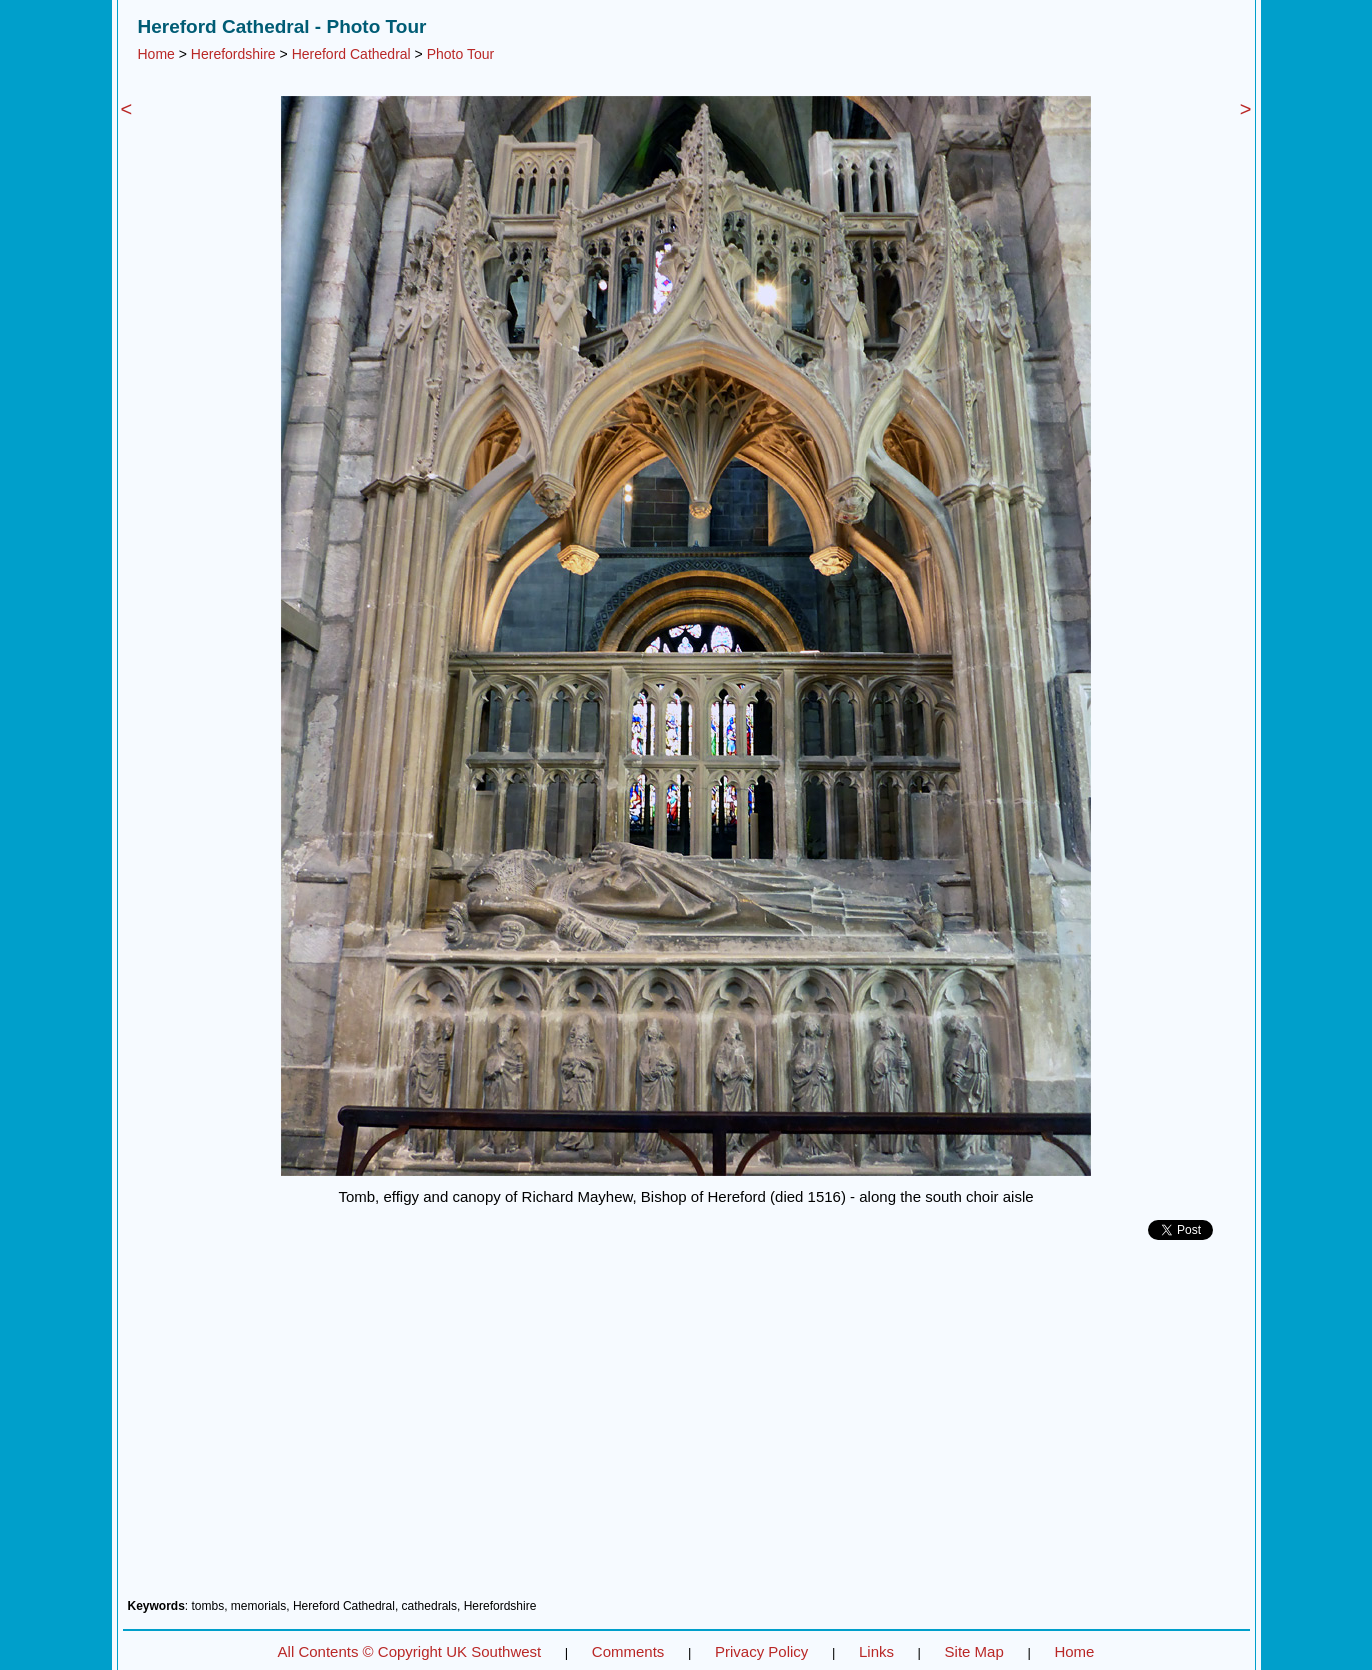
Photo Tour (460, 54)
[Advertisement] (686, 1427)
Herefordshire (233, 54)
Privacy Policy (761, 1651)
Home (156, 54)
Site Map (974, 1651)
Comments (628, 1651)
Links (876, 1651)
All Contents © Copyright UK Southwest (410, 1651)
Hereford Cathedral (351, 54)
